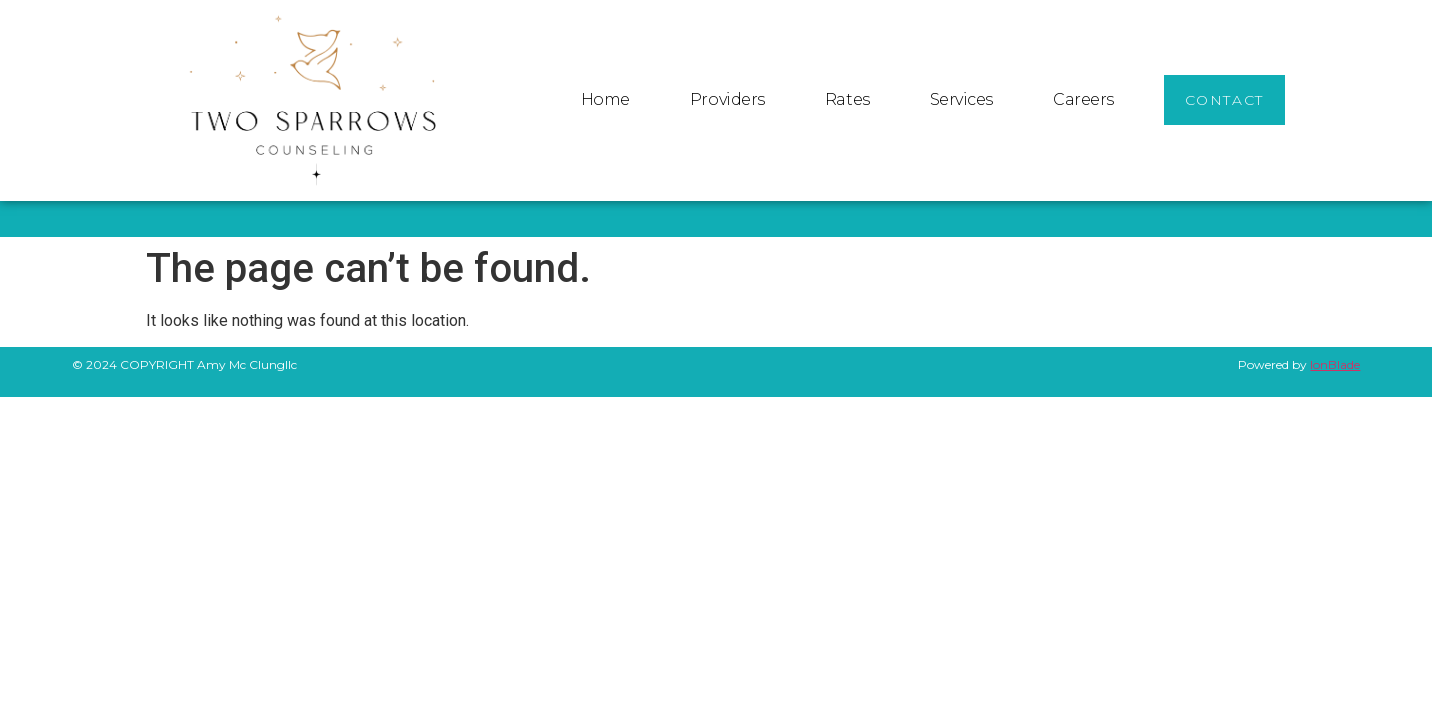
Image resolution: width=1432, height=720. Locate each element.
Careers (1083, 99)
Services (961, 99)
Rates (847, 99)
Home (605, 99)
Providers (727, 99)
